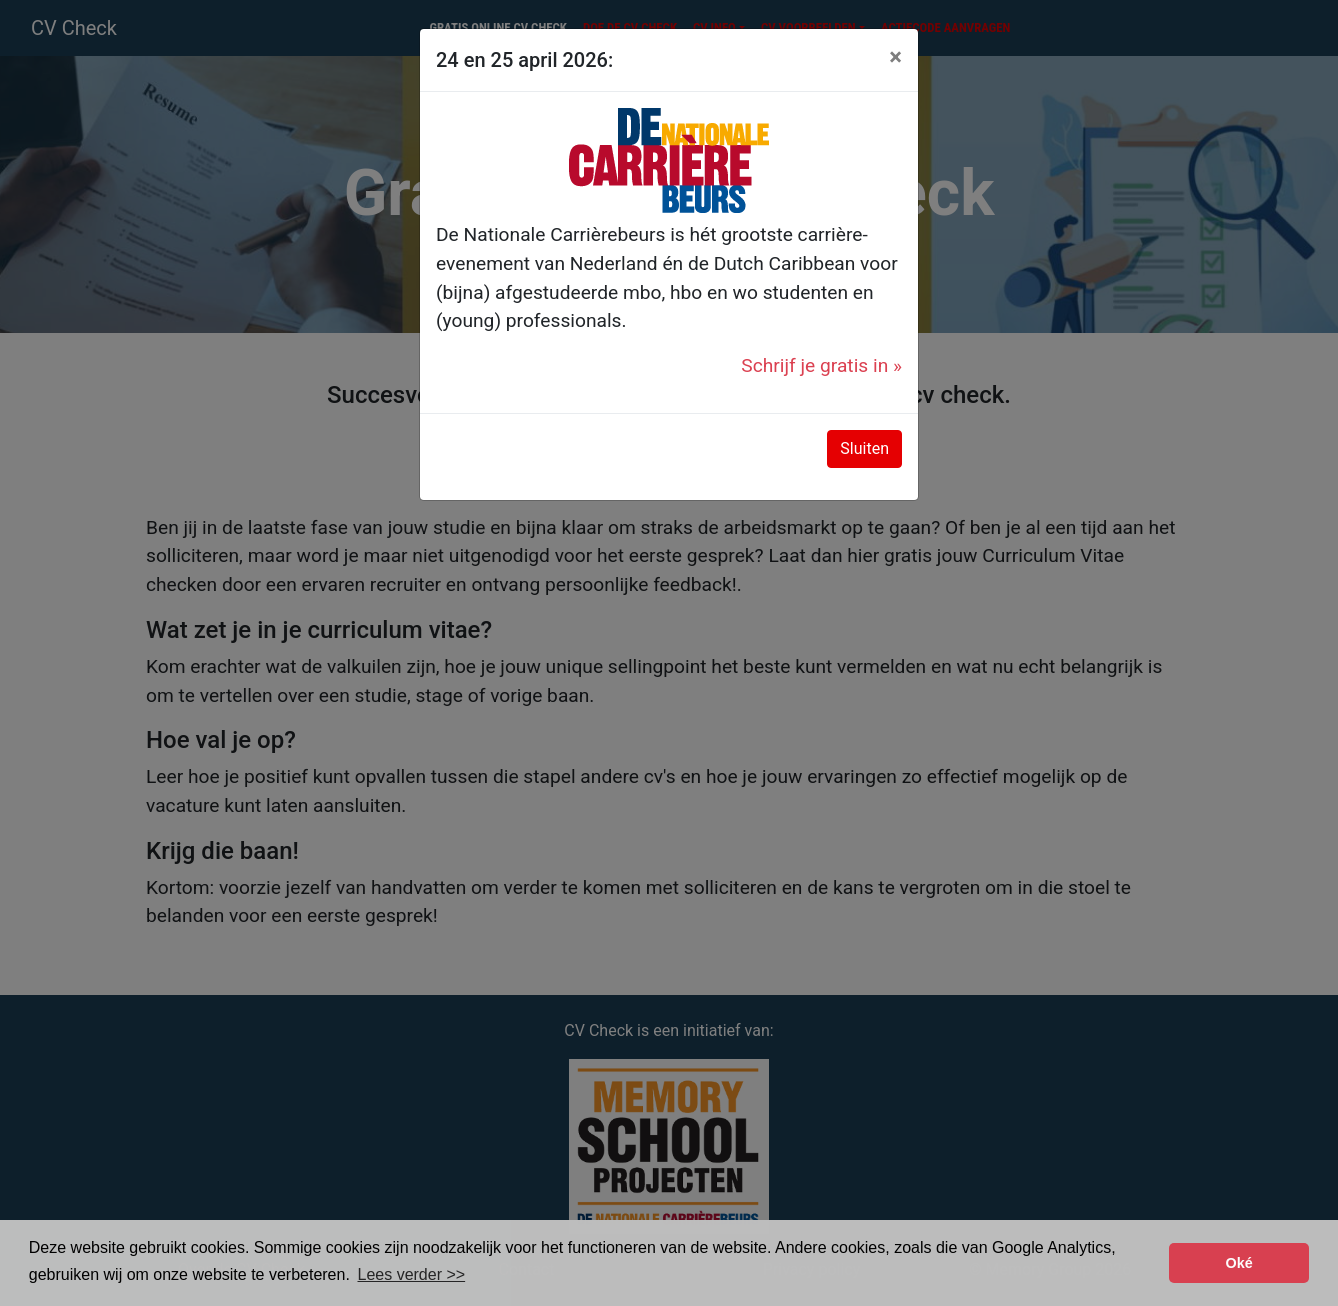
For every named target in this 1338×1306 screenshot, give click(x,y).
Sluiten (864, 448)
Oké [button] (1239, 1263)
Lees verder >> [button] (412, 1274)
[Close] (895, 57)
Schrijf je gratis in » (821, 365)
